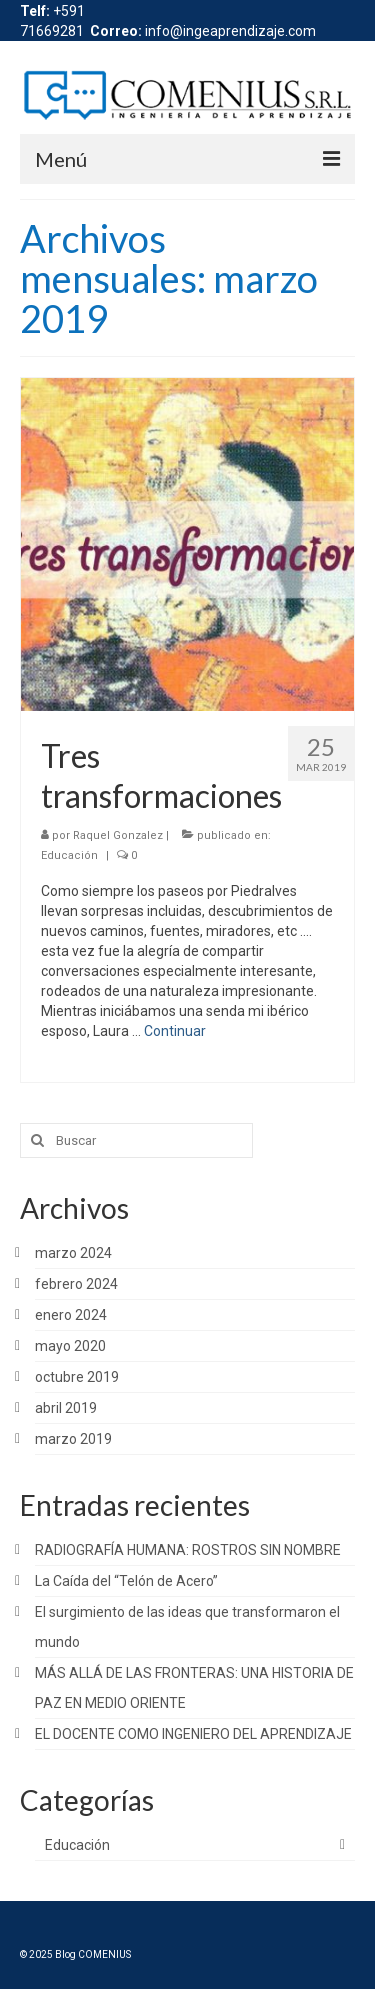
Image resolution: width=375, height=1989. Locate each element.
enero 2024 (71, 1315)
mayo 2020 (70, 1346)
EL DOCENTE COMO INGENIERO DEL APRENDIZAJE (193, 1734)
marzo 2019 (73, 1439)
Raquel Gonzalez (118, 835)
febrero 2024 (76, 1284)
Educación (69, 855)
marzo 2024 (73, 1253)
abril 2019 (66, 1408)
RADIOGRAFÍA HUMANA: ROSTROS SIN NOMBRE (188, 1550)
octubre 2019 (77, 1377)
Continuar (175, 1031)
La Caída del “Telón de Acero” (126, 1581)
